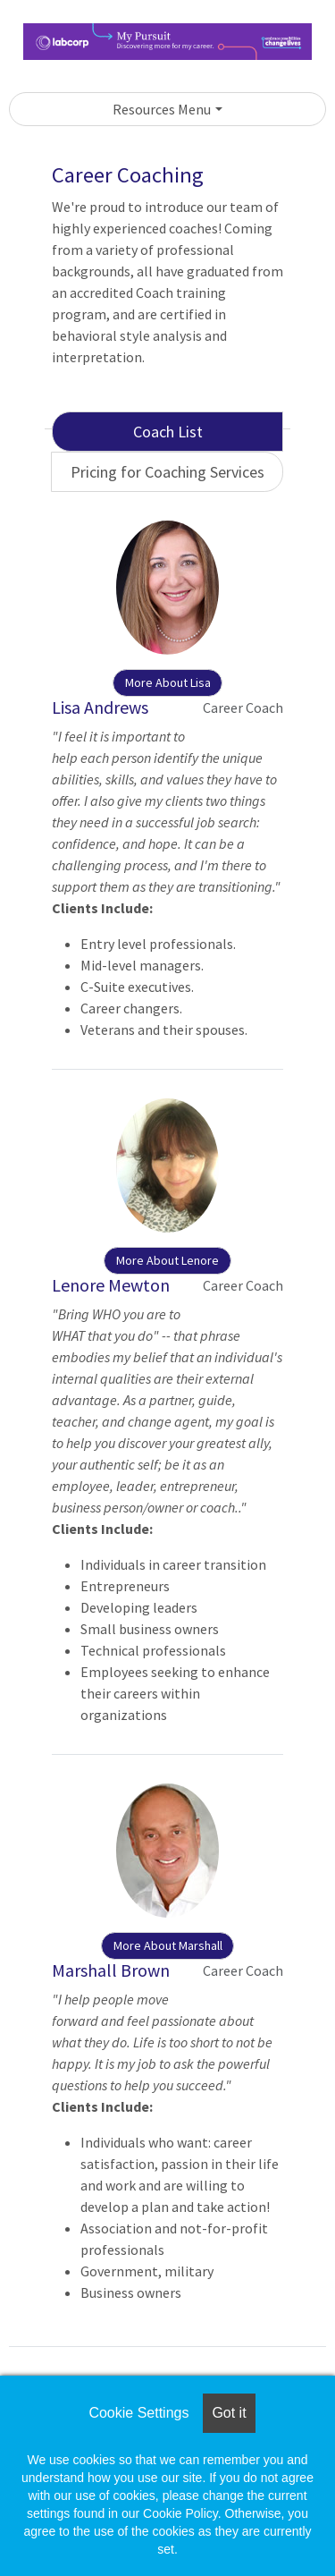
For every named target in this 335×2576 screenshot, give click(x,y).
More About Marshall (167, 1945)
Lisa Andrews (100, 707)
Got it (229, 2412)
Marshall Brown (111, 1970)
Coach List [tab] (168, 431)
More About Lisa (168, 682)
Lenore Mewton (111, 1285)
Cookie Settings (138, 2412)
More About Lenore (167, 1260)
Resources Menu (162, 109)
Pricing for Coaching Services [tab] (167, 472)
